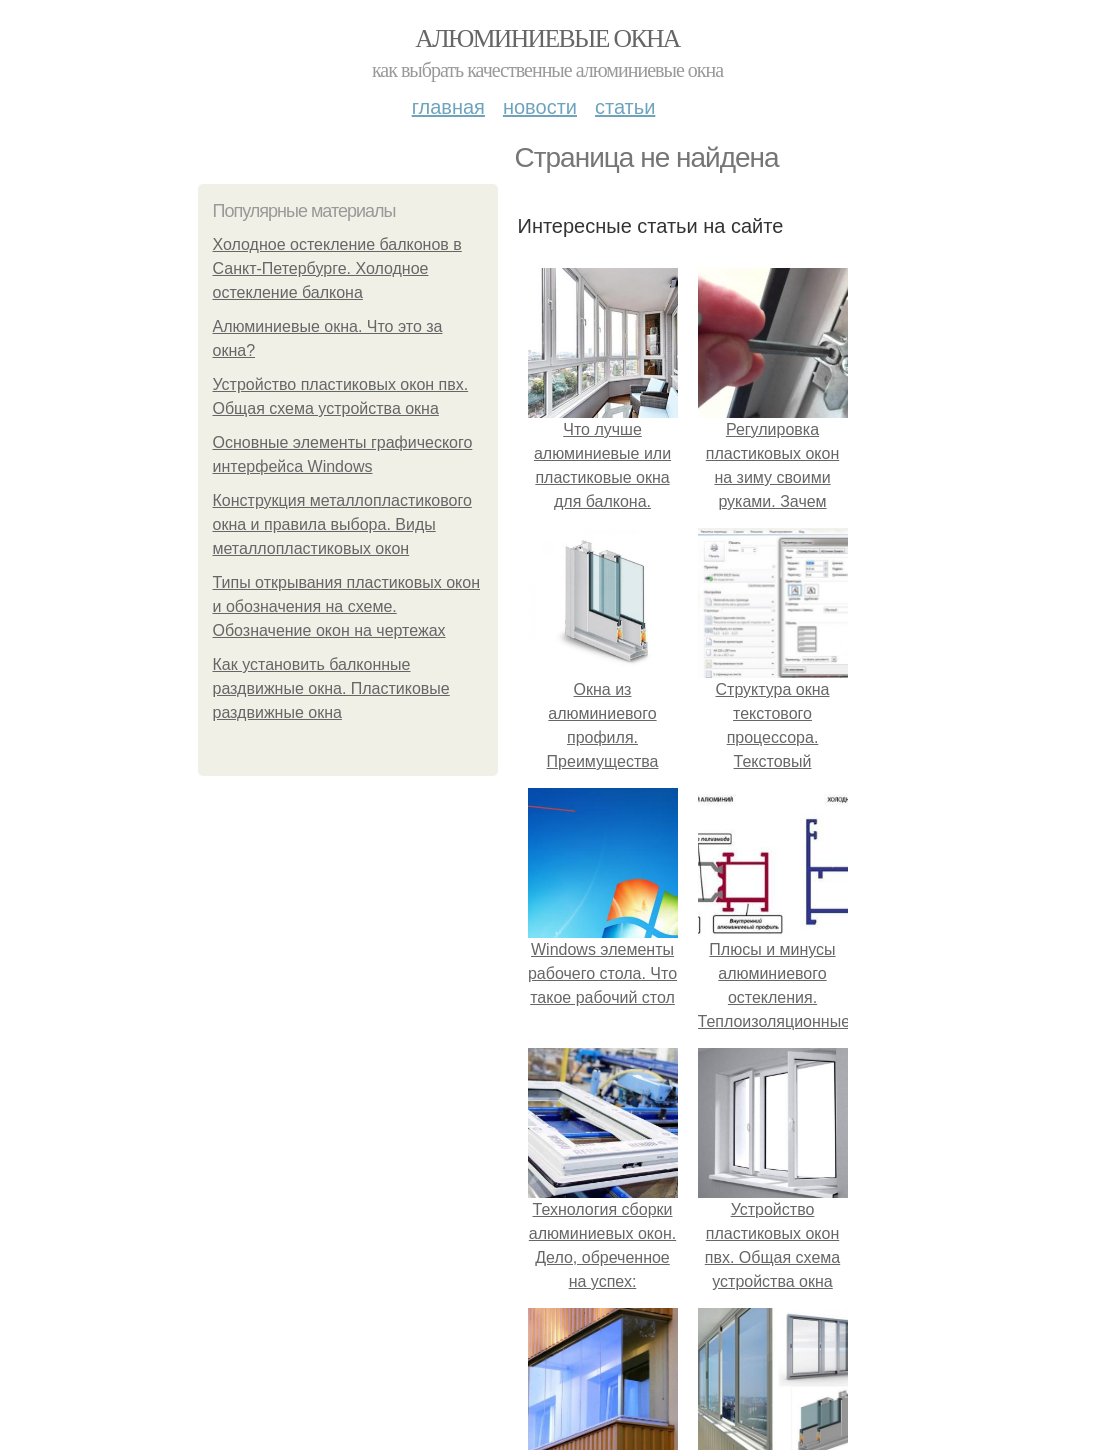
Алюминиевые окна (547, 38)
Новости (540, 107)
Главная (448, 107)
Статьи (625, 107)
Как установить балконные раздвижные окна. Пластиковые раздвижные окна (331, 688)
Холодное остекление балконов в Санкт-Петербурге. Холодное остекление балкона (337, 268)
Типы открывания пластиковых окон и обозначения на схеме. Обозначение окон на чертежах (347, 606)
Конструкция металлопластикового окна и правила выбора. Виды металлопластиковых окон (342, 524)
